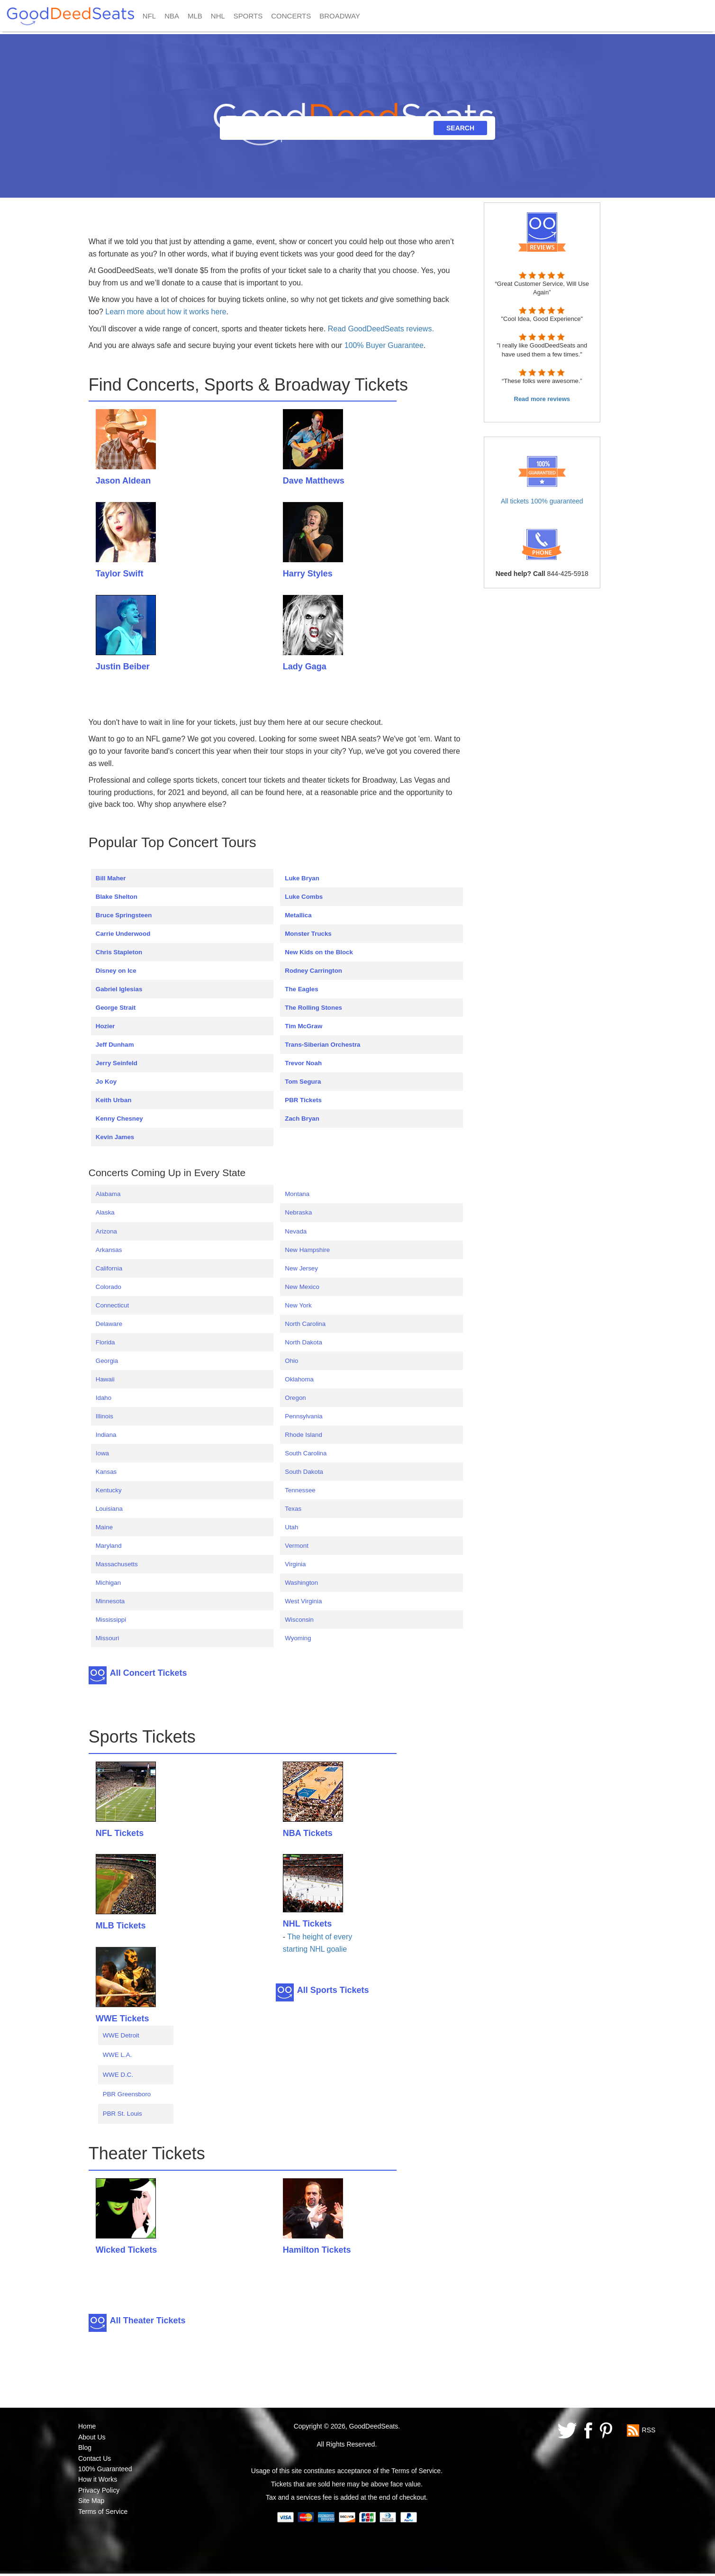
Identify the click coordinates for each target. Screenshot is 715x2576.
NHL (218, 16)
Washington (301, 1582)
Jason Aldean (123, 480)
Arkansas (109, 1249)
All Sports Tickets (333, 1990)
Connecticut (112, 1305)
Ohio (291, 1360)
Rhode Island (303, 1434)
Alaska (105, 1212)
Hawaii (105, 1379)
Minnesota (110, 1601)
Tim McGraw (303, 1026)
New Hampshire (307, 1249)
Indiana (106, 1434)
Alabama (108, 1193)
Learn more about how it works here (165, 312)
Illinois (104, 1416)
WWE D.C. (118, 2074)
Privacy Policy (98, 2490)
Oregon (295, 1397)
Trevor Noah (303, 1063)
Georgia (107, 1360)
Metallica (298, 915)
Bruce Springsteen (124, 915)
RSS (649, 2430)
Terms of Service (102, 2511)
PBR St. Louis (122, 2113)
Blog (84, 2447)
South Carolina (305, 1453)
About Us (92, 2437)
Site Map (91, 2500)
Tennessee (300, 1490)
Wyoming (298, 1638)
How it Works (97, 2479)
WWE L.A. (117, 2054)
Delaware (109, 1323)
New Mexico (302, 1286)
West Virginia (303, 1601)
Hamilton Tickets (317, 2250)
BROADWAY (339, 16)
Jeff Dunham (115, 1044)
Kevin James (115, 1137)
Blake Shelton (116, 896)
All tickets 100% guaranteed (542, 501)
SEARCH (460, 128)
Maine (104, 1527)
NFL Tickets (120, 1833)
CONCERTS (291, 16)
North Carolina (305, 1323)
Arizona (106, 1231)
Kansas (106, 1471)
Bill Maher (111, 878)
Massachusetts (117, 1564)
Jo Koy (106, 1081)
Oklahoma (299, 1379)
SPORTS (248, 16)
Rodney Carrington (313, 970)
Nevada (296, 1231)
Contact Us (94, 2458)
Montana (297, 1193)
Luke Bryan (302, 878)
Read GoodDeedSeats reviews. (381, 329)
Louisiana (109, 1508)
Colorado (108, 1286)
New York (298, 1305)
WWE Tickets (122, 2018)
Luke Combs (304, 896)
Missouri (107, 1638)
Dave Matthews (313, 480)
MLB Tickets (121, 1925)
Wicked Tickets (126, 2250)
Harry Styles (308, 573)
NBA (171, 16)
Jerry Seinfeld (116, 1063)
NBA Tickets (308, 1833)
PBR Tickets (303, 1100)
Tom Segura (303, 1081)
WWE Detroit (121, 2035)
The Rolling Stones (313, 1007)
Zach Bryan (302, 1118)
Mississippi (111, 1619)
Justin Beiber (123, 666)
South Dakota (304, 1471)
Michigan (108, 1582)
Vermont (296, 1545)
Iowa (102, 1453)
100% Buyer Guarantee (384, 345)
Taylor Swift (120, 573)
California (109, 1268)
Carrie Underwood (123, 933)
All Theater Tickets (148, 2320)
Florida (105, 1342)
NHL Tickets (307, 1923)
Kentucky (109, 1490)
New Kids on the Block (319, 952)
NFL (149, 16)
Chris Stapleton (119, 952)
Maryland (109, 1545)
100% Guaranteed (105, 2469)
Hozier (105, 1026)
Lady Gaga (304, 666)
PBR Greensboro (127, 2094)
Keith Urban (114, 1100)
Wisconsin (299, 1619)
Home (87, 2426)
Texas (293, 1508)
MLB (195, 16)
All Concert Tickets (148, 1673)
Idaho (103, 1397)
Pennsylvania (303, 1416)
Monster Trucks (308, 933)
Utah (291, 1527)
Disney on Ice (116, 970)
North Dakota (303, 1342)
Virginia (295, 1564)
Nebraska (298, 1212)
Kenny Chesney (119, 1118)
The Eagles (301, 989)
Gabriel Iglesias (119, 989)
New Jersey (301, 1268)
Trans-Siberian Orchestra (322, 1044)
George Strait (116, 1007)
